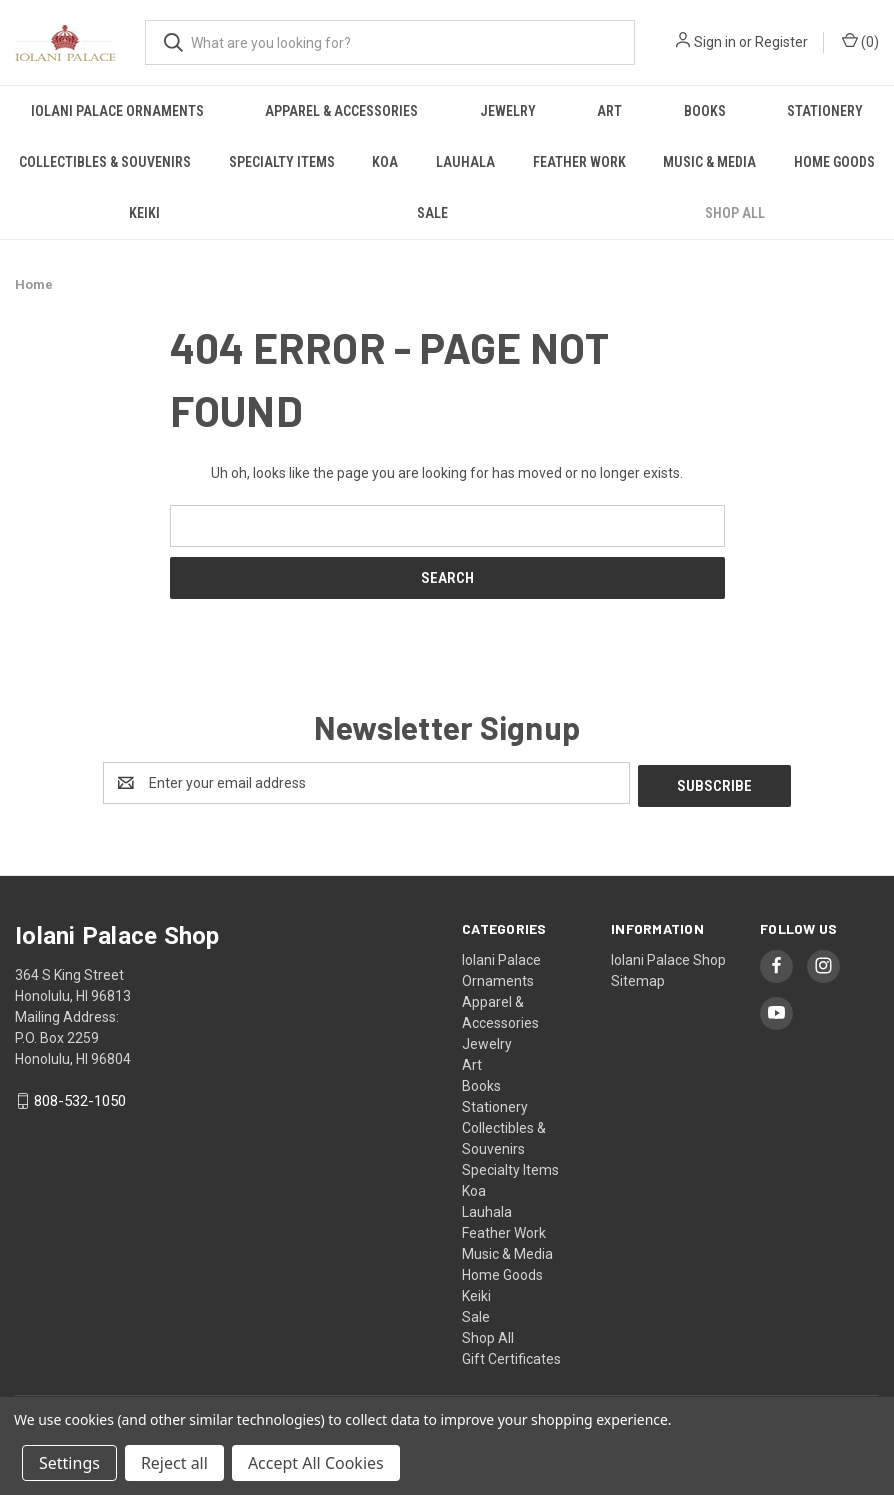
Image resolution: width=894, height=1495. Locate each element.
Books (705, 111)
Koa (385, 162)
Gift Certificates (511, 1356)
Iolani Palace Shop (668, 957)
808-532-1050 (80, 1099)
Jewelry (508, 111)
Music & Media (709, 162)
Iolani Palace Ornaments (117, 111)
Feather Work (579, 162)
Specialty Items (282, 162)
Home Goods (502, 1272)
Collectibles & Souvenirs (105, 162)
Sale (432, 213)
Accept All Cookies (316, 1463)
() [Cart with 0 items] (860, 41)
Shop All (735, 213)
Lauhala (465, 162)
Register (781, 42)
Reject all (174, 1463)
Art (609, 111)
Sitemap (638, 978)
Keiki (144, 213)
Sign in (715, 42)
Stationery (825, 111)
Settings (69, 1463)
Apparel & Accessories (341, 111)
